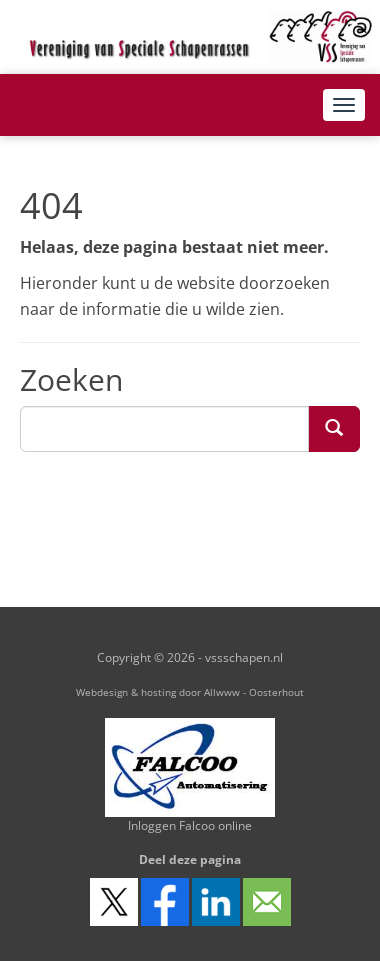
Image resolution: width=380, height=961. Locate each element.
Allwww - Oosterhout (254, 692)
